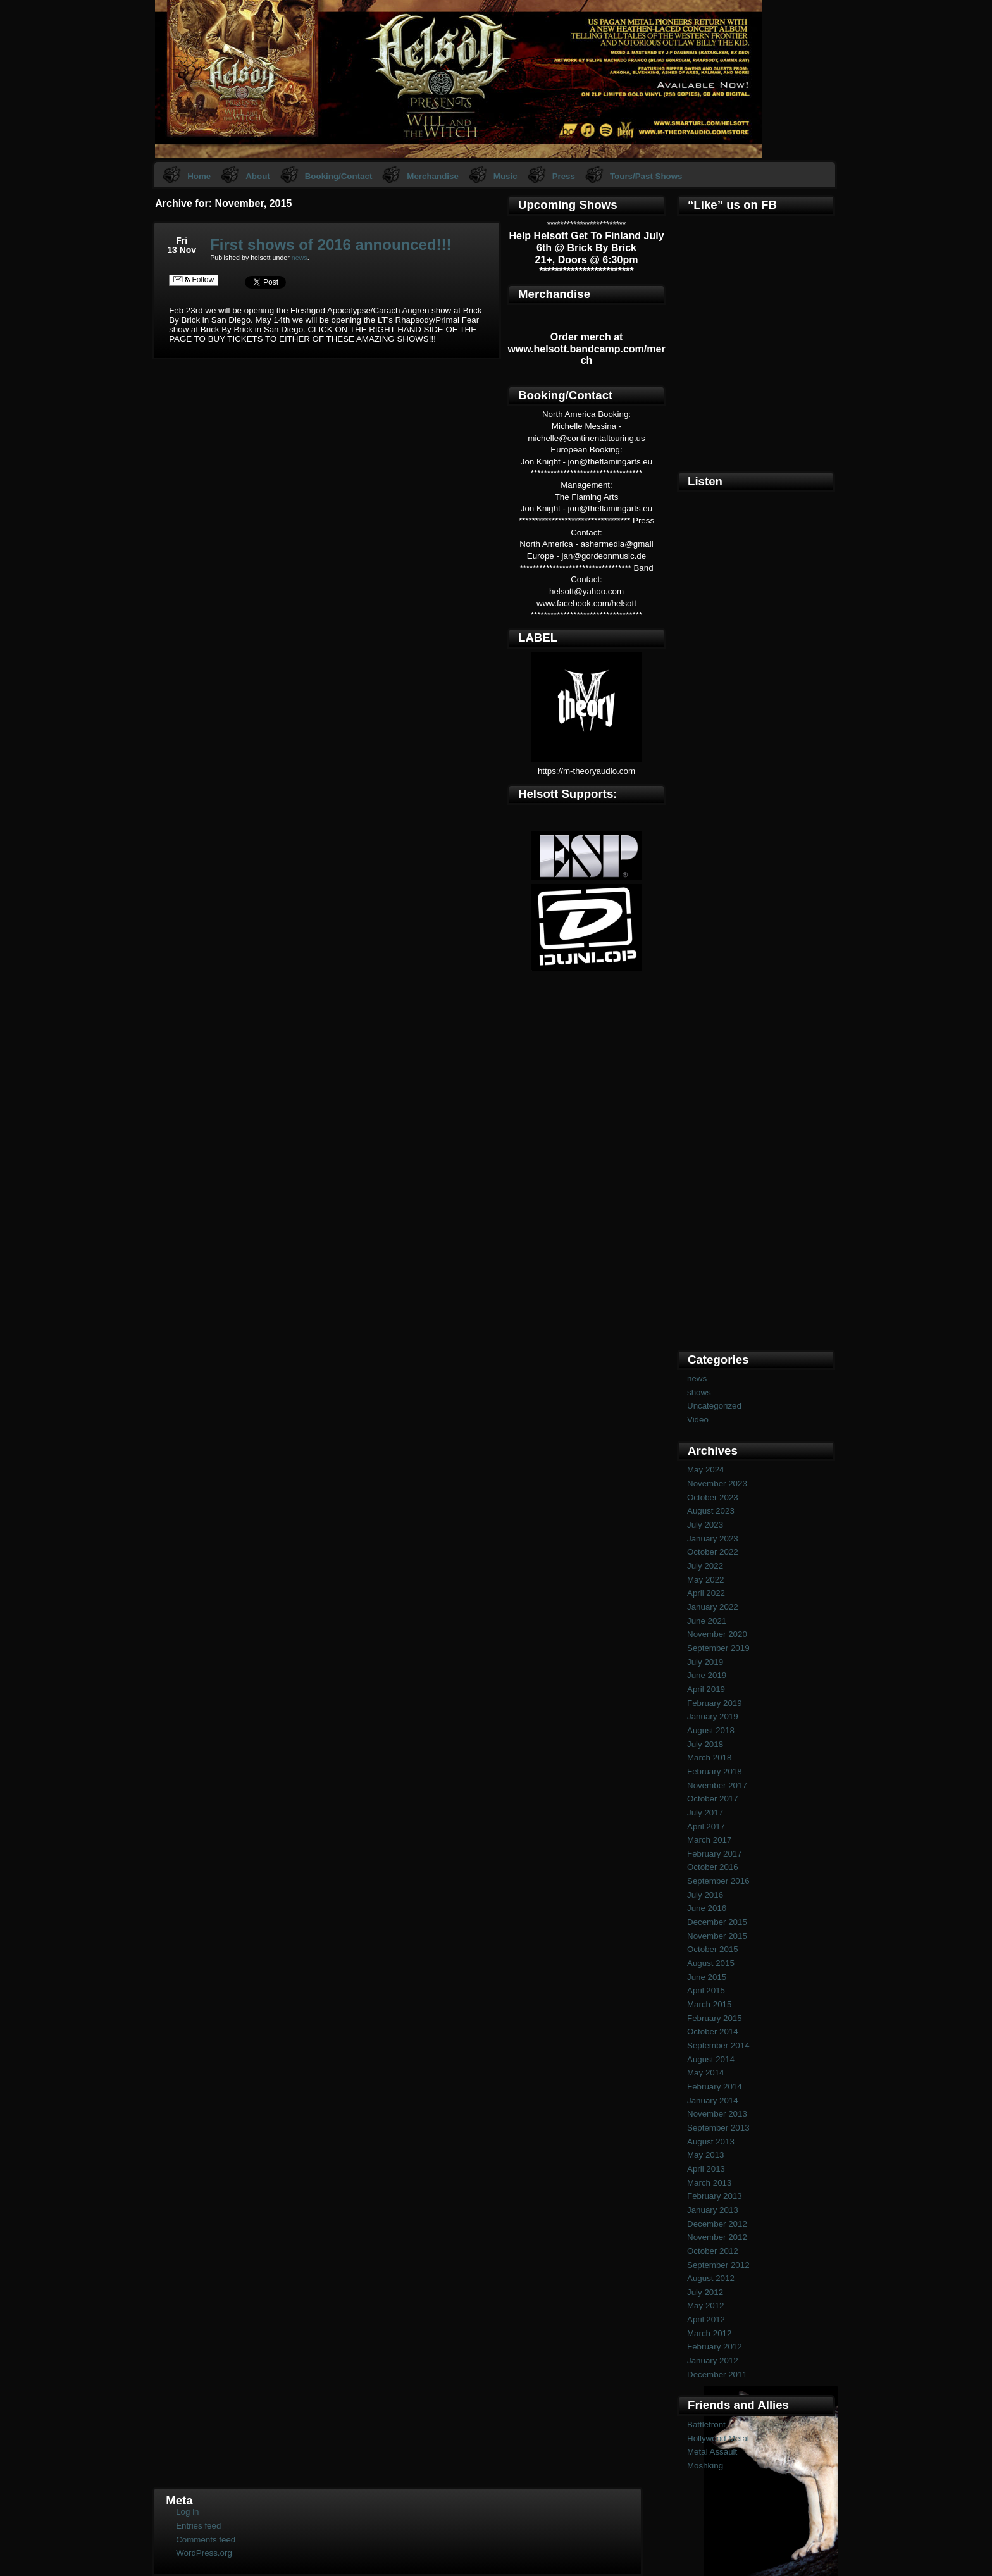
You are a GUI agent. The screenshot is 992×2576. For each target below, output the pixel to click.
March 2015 (709, 2004)
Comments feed (205, 2539)
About (257, 176)
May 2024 (705, 1469)
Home (199, 176)
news (299, 257)
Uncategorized (714, 1405)
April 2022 (706, 1593)
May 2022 (705, 1579)
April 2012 (706, 2319)
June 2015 (706, 1977)
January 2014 (712, 2100)
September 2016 (718, 1881)
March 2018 (709, 1757)
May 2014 (705, 2072)
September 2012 (718, 2265)
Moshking (705, 2465)
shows (699, 1392)
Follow (193, 279)
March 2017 (709, 1840)
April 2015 (706, 1990)
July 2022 (705, 1566)
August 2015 (711, 1963)
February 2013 (714, 2196)
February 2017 (714, 1853)
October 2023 (712, 1497)
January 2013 (712, 2210)
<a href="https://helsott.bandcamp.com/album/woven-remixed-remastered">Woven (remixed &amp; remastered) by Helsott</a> (756, 1132)
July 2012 (705, 2292)
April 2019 (706, 1689)
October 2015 (712, 1949)
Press (563, 176)
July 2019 (705, 1662)
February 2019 (714, 1703)
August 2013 (711, 2141)
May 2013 (705, 2155)
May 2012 (705, 2305)
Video (698, 1419)
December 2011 (717, 2374)
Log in (187, 2512)
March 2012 (709, 2333)
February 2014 (714, 2086)
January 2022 (712, 1607)
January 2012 (712, 2360)
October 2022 (712, 1552)
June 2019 (706, 1675)
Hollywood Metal (718, 2438)
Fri (181, 240)
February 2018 (714, 1771)
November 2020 (717, 1634)
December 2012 (717, 2224)
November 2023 (717, 1483)
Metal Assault (712, 2451)
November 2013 (717, 2114)
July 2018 (705, 1744)
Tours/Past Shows (646, 176)
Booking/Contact (339, 176)
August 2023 (711, 1510)
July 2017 (705, 1812)
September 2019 (718, 1648)
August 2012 (711, 2278)
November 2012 (717, 2237)
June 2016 (706, 1908)
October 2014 (712, 2031)
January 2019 (712, 1716)
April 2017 (706, 1826)
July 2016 (705, 1895)
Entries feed (198, 2525)
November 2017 (717, 1785)
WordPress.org (204, 2553)
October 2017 (712, 1798)
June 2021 (706, 1621)
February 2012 (714, 2346)
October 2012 (712, 2251)
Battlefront (706, 2424)
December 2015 (717, 1922)
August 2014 (711, 2059)
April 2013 (706, 2169)
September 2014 (718, 2045)
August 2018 (711, 1730)
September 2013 (718, 2127)
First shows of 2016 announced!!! (330, 244)
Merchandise (432, 176)
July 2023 (705, 1524)
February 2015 (714, 2018)
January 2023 (712, 1538)
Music (505, 176)
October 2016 (712, 1867)
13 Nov (181, 250)
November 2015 (717, 1936)
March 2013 (709, 2182)
